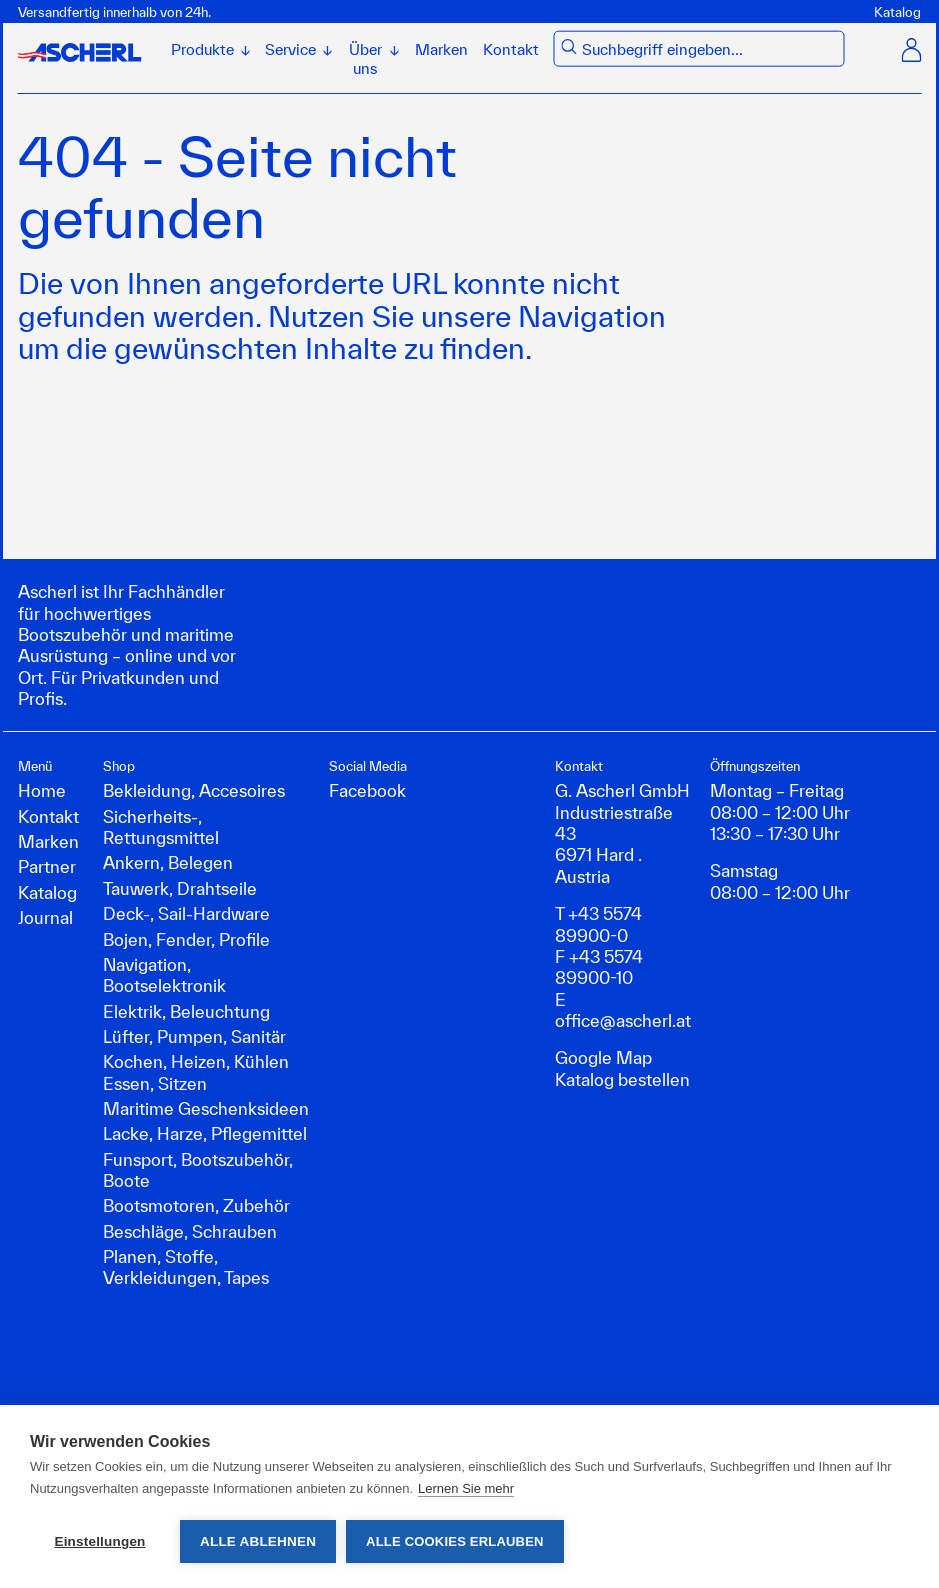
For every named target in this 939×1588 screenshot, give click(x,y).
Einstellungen (99, 1541)
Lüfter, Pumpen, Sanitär (194, 1036)
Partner (47, 866)
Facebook (367, 790)
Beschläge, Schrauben (190, 1231)
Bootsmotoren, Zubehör (196, 1205)
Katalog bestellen (622, 1079)
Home (42, 790)
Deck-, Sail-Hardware (186, 913)
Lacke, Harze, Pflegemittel (205, 1133)
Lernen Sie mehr (466, 1488)
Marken (441, 49)
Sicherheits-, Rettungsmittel (161, 827)
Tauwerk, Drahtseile (180, 888)
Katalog (897, 12)
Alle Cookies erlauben (455, 1541)
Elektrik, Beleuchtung (186, 1011)
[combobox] (709, 49)
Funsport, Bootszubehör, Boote (198, 1170)
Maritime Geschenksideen (206, 1108)
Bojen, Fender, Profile (186, 939)
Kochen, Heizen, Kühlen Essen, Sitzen (196, 1072)
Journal (45, 917)
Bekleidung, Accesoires (194, 790)
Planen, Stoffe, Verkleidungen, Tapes (186, 1267)
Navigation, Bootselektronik (164, 975)
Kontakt (511, 49)
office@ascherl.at (623, 1020)
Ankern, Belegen (168, 862)
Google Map (603, 1057)
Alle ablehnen (258, 1541)
